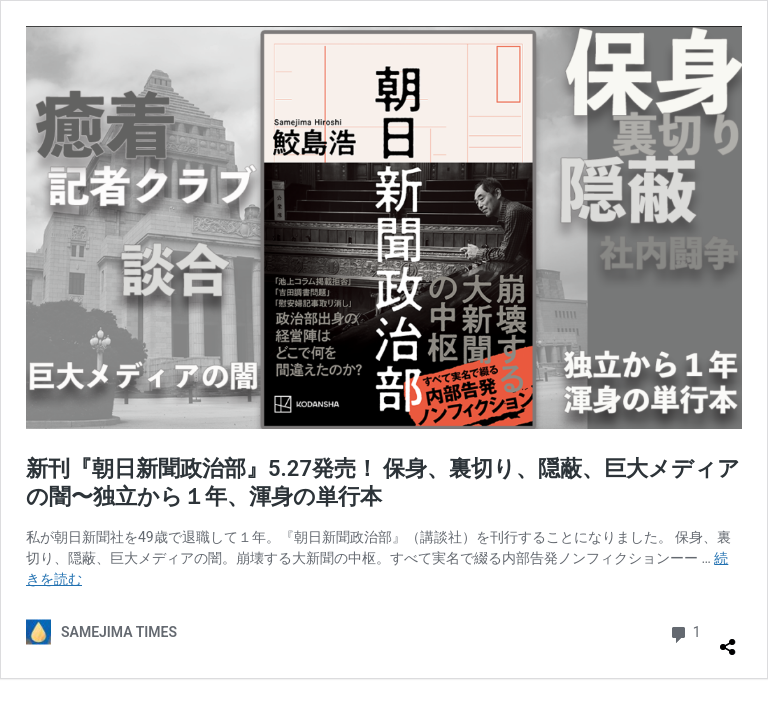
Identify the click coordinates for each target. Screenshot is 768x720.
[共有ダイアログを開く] (728, 639)
